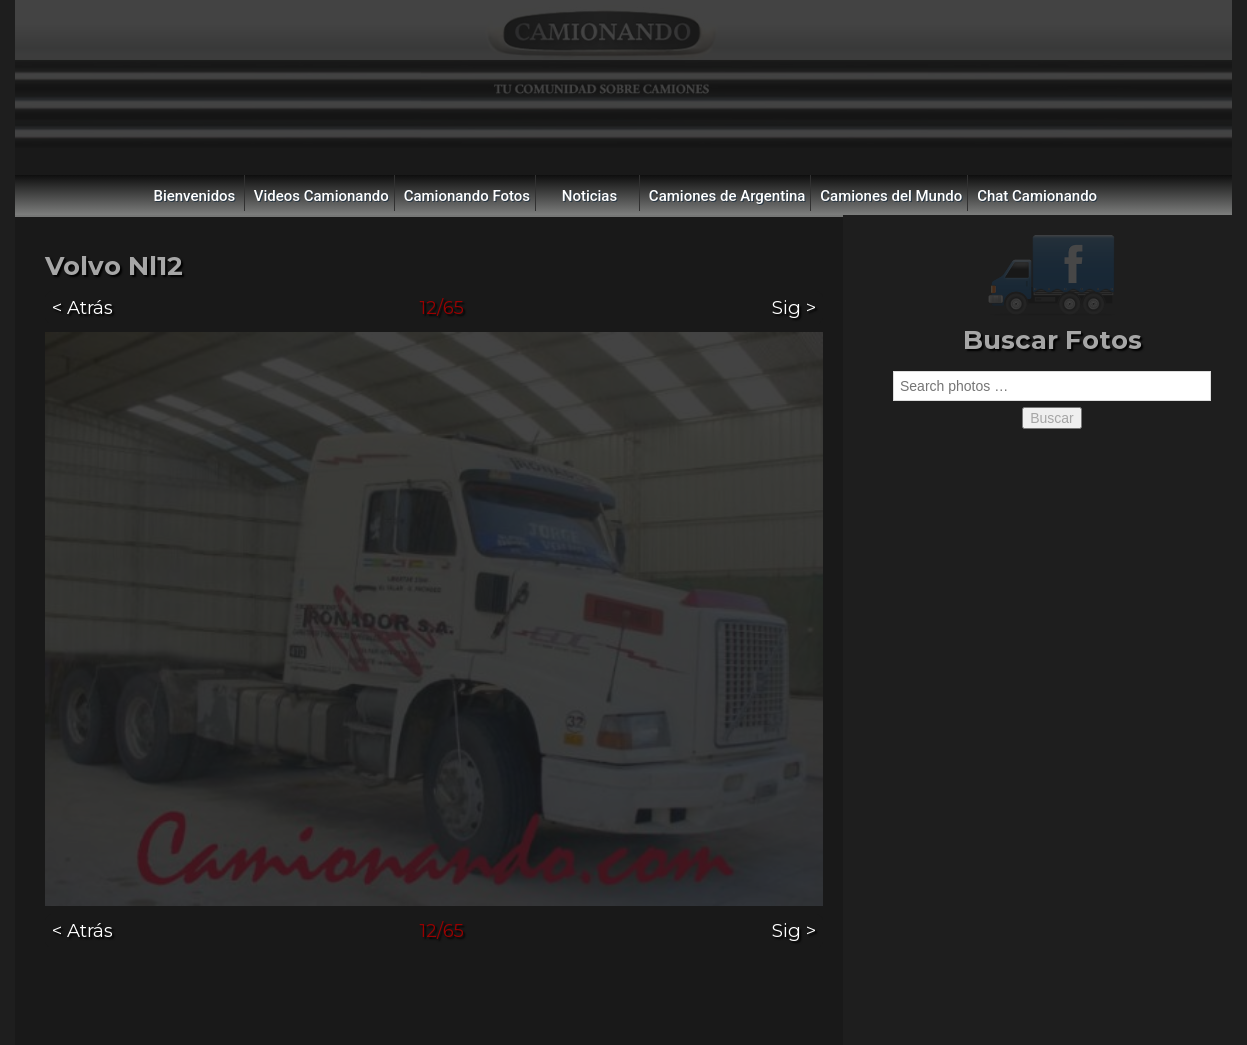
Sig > (794, 307)
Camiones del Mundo (891, 196)
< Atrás (82, 307)
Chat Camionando (1037, 196)
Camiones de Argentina (727, 196)
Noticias (589, 196)
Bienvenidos (194, 196)
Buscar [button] (1052, 418)
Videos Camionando (321, 196)
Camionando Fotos (467, 196)
